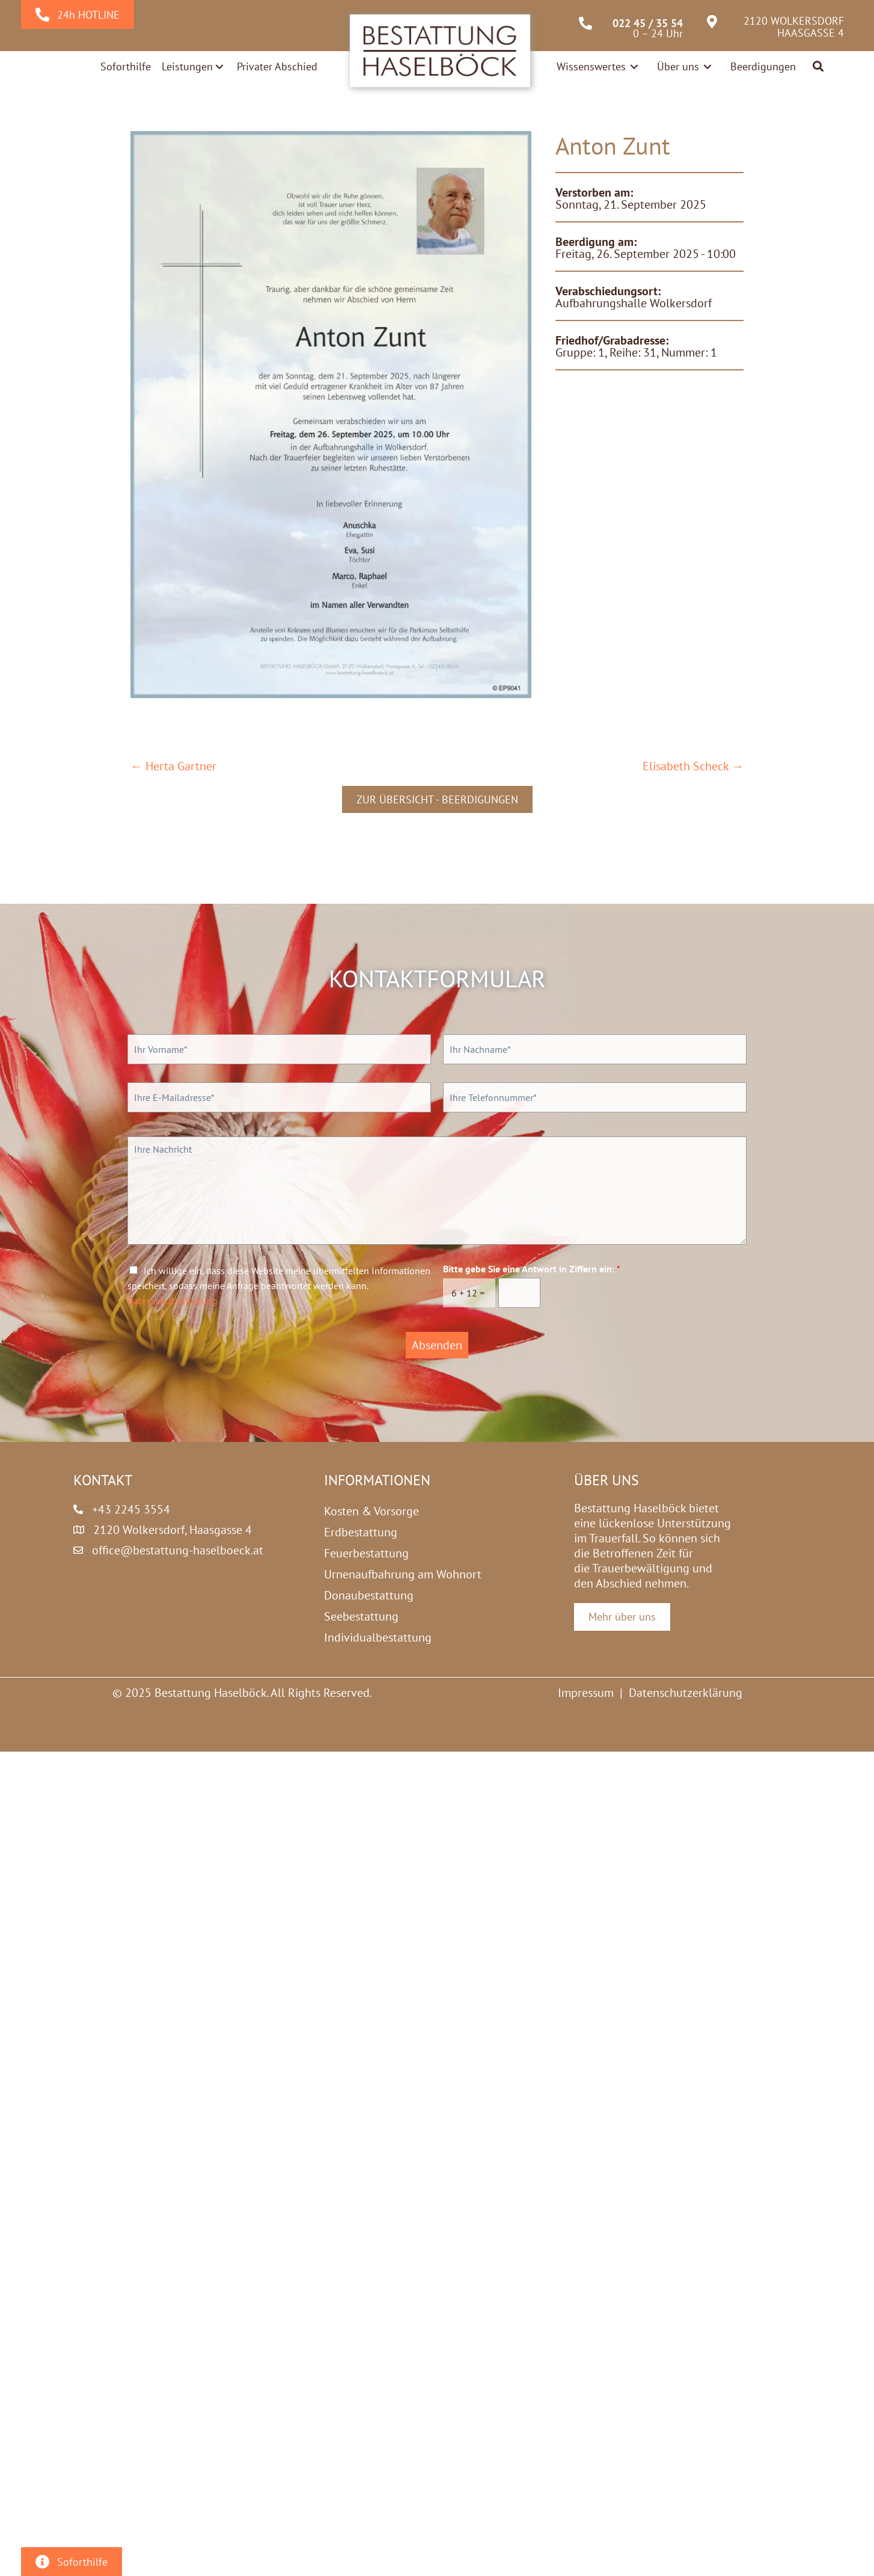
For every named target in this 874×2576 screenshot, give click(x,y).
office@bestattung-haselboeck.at (177, 1550)
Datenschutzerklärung (172, 1301)
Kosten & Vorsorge (371, 1511)
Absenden (437, 1345)
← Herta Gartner (173, 766)
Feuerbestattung (366, 1553)
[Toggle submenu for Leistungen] (219, 67)
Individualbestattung (378, 1637)
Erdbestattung (360, 1532)
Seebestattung (361, 1616)
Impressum (586, 1692)
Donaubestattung (369, 1595)
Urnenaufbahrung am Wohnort (402, 1574)
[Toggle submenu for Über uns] (707, 66)
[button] (819, 67)
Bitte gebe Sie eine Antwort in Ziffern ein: (531, 1269)
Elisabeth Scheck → (693, 766)
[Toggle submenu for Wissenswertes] (634, 66)
